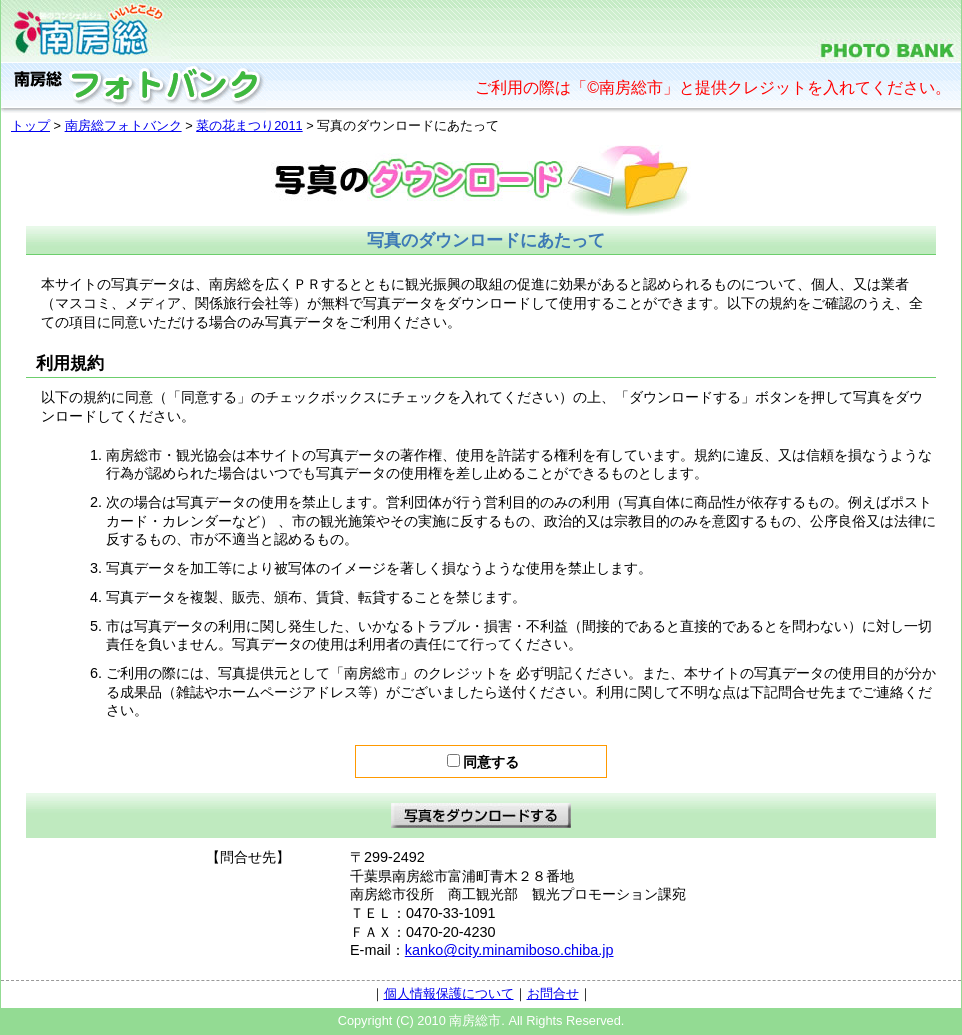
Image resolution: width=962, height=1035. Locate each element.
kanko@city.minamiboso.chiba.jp (509, 950)
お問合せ (553, 993)
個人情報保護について (449, 993)
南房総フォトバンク (123, 125)
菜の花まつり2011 (249, 125)
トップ (30, 125)
